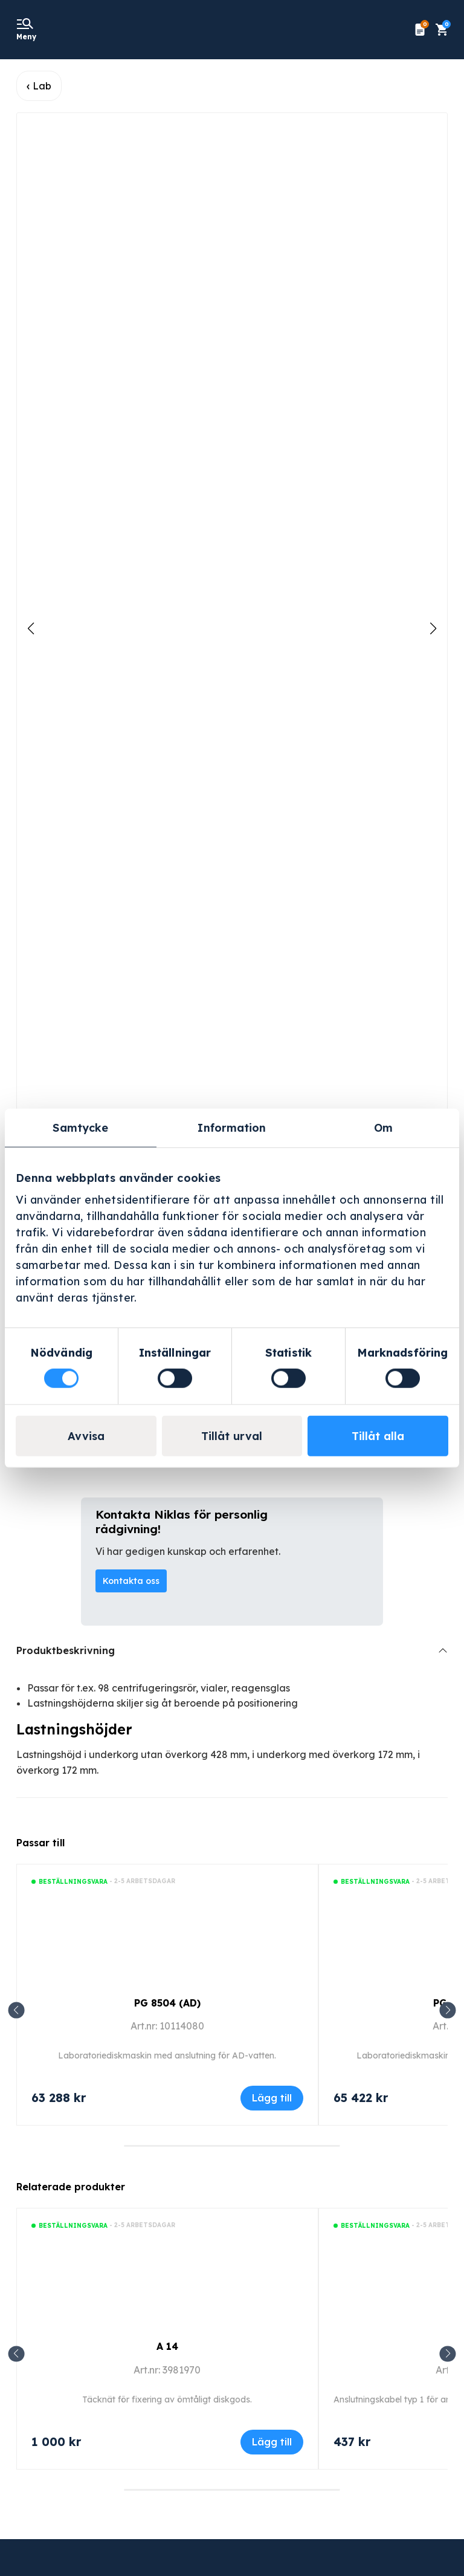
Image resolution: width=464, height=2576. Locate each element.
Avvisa (86, 1436)
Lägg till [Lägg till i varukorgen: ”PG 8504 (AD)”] (272, 2098)
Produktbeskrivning (65, 1650)
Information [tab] (232, 1127)
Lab (42, 86)
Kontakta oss (131, 1580)
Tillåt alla (378, 1436)
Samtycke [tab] (80, 1127)
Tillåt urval (231, 1436)
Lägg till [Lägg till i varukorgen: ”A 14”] (272, 2442)
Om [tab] (383, 1127)
